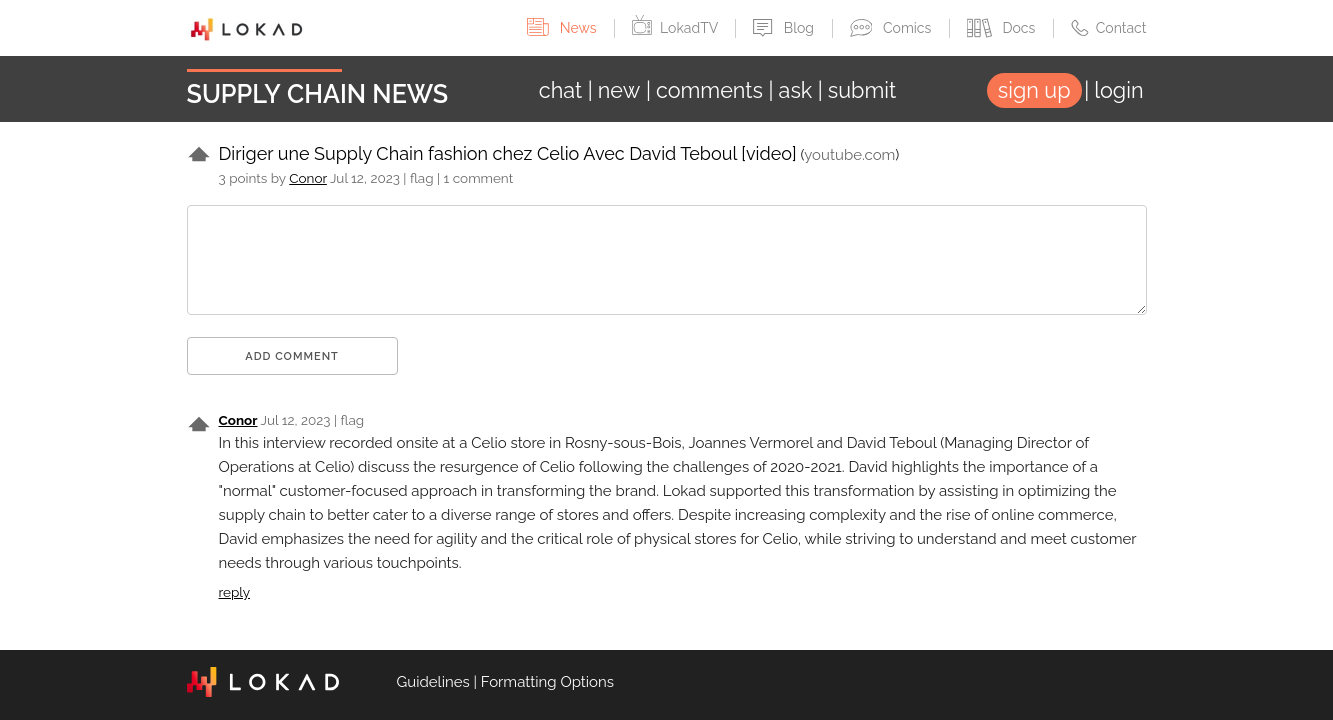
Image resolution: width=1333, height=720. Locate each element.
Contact (1109, 28)
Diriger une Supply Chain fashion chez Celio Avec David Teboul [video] (508, 153)
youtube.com (849, 155)
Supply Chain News (318, 94)
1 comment (479, 178)
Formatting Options (547, 682)
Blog (785, 28)
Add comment (292, 356)
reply (235, 592)
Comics (892, 28)
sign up (1034, 90)
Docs (1003, 28)
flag (422, 178)
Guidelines (433, 682)
